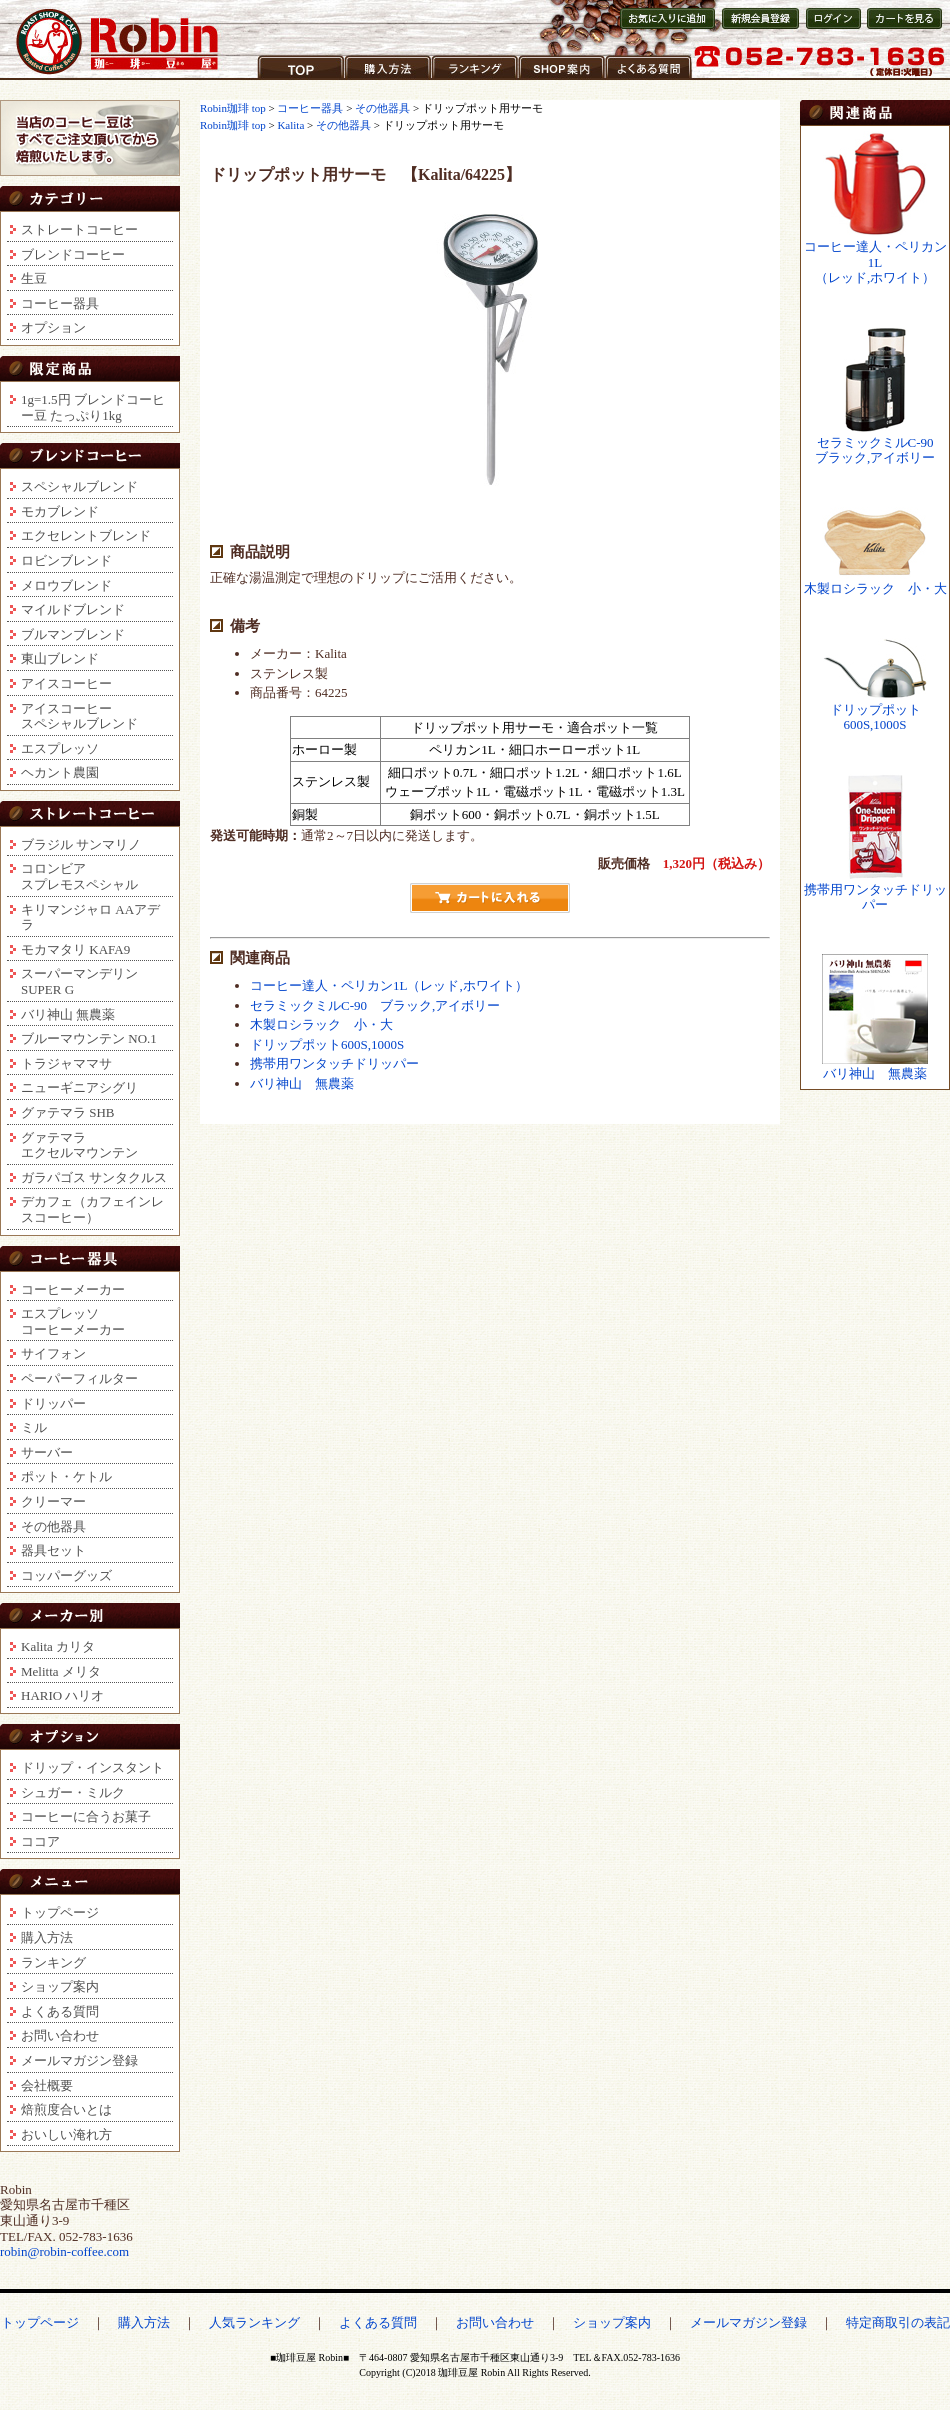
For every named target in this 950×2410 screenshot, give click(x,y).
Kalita (290, 125)
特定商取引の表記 (898, 2322)
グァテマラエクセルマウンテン (79, 1145)
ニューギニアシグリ (79, 1087)
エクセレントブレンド (86, 535)
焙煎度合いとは (66, 2109)
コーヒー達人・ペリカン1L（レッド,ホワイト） (389, 985)
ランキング (464, 79)
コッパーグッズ (66, 1575)
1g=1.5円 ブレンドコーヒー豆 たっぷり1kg (93, 407)
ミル (34, 1427)
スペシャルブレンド (79, 486)
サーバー (47, 1452)
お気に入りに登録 (665, 28)
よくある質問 (645, 79)
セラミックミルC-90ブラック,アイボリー (875, 450)
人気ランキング (254, 2322)
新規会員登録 (754, 28)
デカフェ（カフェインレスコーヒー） (92, 1209)
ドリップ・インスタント (92, 1767)
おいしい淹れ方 (66, 2134)
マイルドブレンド (73, 609)
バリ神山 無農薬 (68, 1014)
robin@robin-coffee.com (64, 2251)
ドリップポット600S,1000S (327, 1044)
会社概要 (47, 2085)
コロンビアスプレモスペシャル (79, 876)
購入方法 (371, 79)
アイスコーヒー (66, 683)
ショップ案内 (558, 79)
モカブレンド (60, 511)
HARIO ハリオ (62, 1695)
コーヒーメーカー (73, 1289)
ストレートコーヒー (79, 229)
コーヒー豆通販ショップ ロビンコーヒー (118, 41)
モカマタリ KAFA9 (75, 949)
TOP (270, 79)
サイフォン (53, 1353)
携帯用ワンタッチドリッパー (334, 1063)
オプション (53, 327)
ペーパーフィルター (79, 1378)
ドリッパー (53, 1403)
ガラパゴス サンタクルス (94, 1177)
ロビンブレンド (66, 560)
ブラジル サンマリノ (81, 844)
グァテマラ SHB (68, 1112)
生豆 (34, 278)
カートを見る (900, 28)
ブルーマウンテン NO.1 (89, 1038)
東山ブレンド (60, 658)
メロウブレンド (66, 585)
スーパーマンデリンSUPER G (79, 981)
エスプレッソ (60, 748)
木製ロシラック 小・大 (321, 1024)
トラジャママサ (66, 1063)
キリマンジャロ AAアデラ (90, 917)
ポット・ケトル (66, 1476)
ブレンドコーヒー (73, 254)
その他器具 (53, 1526)
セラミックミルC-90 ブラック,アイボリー (375, 1005)
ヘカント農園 (60, 772)
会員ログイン (832, 28)
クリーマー (53, 1501)
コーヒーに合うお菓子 (86, 1816)
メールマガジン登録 (79, 2060)
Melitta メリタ (61, 1671)
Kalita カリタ (58, 1646)
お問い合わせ (60, 2035)
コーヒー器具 (60, 303)
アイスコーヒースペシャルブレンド (79, 716)
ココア (40, 1841)
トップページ (60, 1912)
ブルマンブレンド (73, 634)
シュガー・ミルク (73, 1792)
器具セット (53, 1550)
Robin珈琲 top (234, 108)
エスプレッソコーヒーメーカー (73, 1321)
